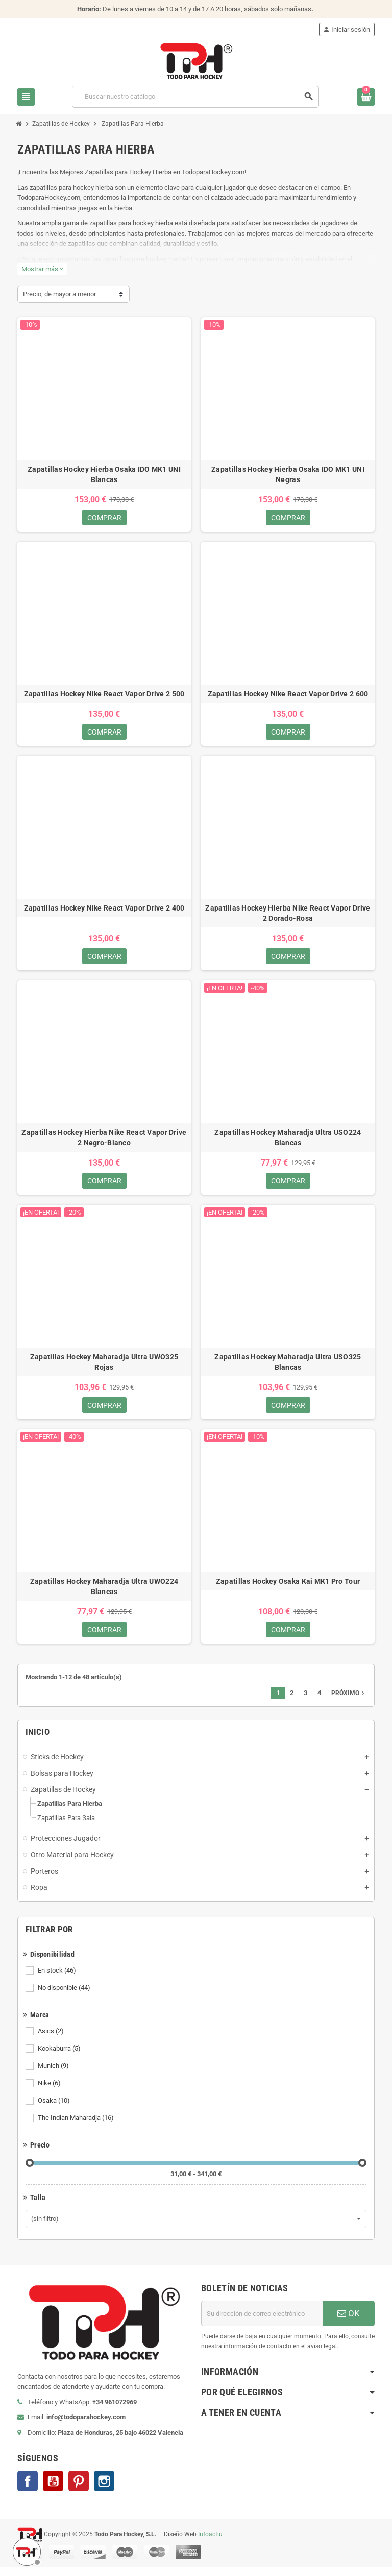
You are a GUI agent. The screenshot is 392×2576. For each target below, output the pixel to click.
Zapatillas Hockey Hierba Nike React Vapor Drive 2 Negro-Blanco (103, 1142)
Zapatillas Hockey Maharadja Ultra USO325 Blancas (287, 1368)
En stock (58, 1980)
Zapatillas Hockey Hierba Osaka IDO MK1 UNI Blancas (104, 474)
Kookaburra (60, 2058)
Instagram (104, 2490)
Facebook (27, 2490)
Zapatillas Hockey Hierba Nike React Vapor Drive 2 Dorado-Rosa (287, 916)
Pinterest (78, 2490)
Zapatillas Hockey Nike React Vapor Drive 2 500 (104, 695)
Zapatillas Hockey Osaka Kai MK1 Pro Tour (288, 1589)
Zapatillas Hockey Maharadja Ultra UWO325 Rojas (104, 1368)
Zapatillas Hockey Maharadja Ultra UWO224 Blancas (104, 1594)
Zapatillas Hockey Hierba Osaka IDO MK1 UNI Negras (287, 474)
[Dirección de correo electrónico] (262, 2322)
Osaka (54, 2110)
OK (348, 2322)
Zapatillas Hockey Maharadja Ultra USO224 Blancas (287, 1142)
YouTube (53, 2490)
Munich (54, 2075)
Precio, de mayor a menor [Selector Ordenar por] (59, 294)
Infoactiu (210, 2543)
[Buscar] (195, 97)
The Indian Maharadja (76, 2127)
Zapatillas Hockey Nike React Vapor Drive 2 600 (288, 695)
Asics (51, 2040)
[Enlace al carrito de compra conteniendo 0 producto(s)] (366, 97)
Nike (50, 2092)
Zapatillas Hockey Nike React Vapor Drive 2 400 (104, 911)
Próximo (348, 1702)
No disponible (65, 1997)
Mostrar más (42, 269)
